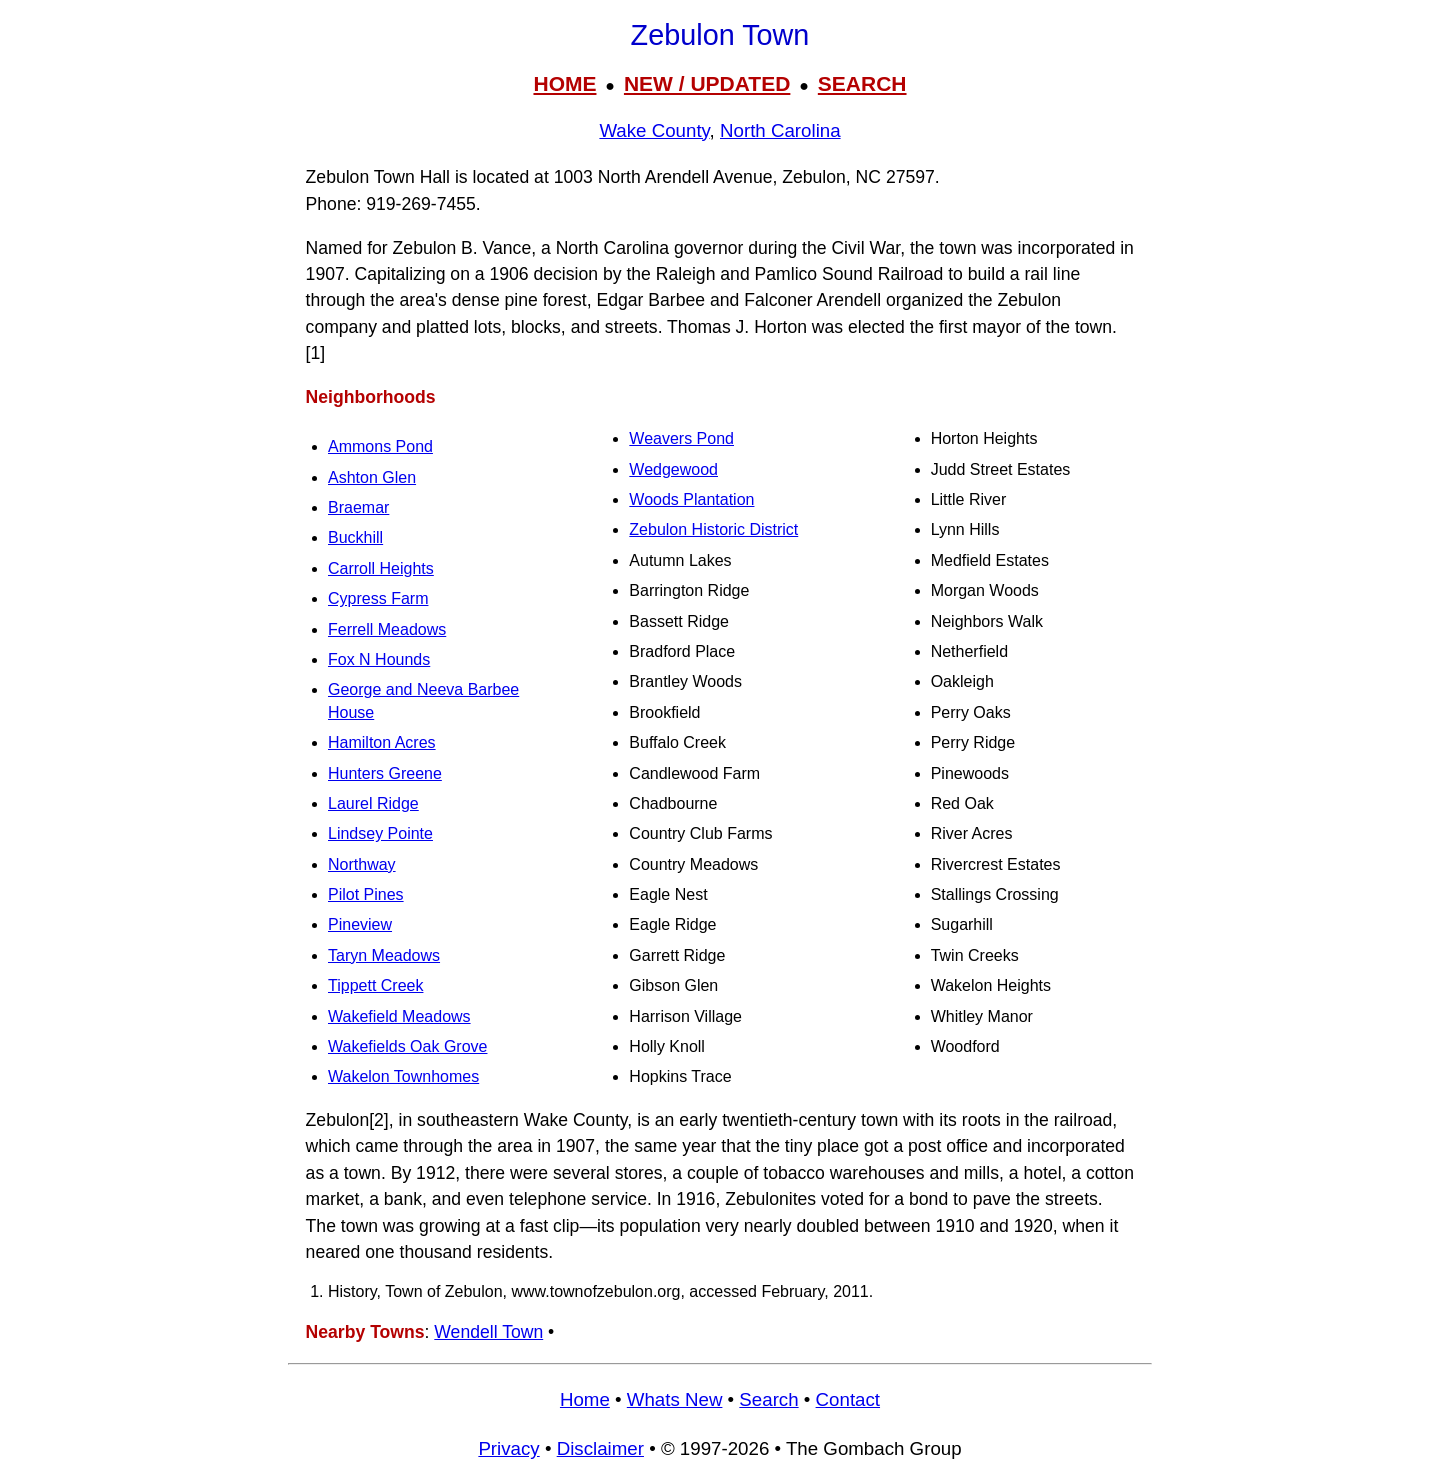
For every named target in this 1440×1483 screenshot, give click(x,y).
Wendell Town (488, 1332)
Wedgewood (673, 469)
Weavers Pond (681, 438)
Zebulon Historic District (713, 529)
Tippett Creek (375, 985)
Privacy (508, 1448)
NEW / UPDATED (707, 83)
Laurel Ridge (373, 803)
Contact (848, 1399)
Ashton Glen (372, 477)
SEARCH (862, 83)
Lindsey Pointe (380, 833)
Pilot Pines (366, 894)
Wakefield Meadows (399, 1016)
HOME (564, 83)
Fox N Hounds (379, 659)
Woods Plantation (691, 499)
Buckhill (355, 537)
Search (768, 1399)
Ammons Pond (380, 446)
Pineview (360, 924)
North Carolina (780, 130)
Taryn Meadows (384, 955)
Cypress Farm (378, 598)
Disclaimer (600, 1448)
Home (585, 1399)
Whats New (675, 1399)
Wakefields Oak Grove (407, 1046)
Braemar (358, 507)
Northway (362, 864)
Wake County (654, 130)
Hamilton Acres (382, 742)
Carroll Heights (381, 568)
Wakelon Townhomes (403, 1076)
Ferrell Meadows (387, 629)
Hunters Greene (385, 773)
